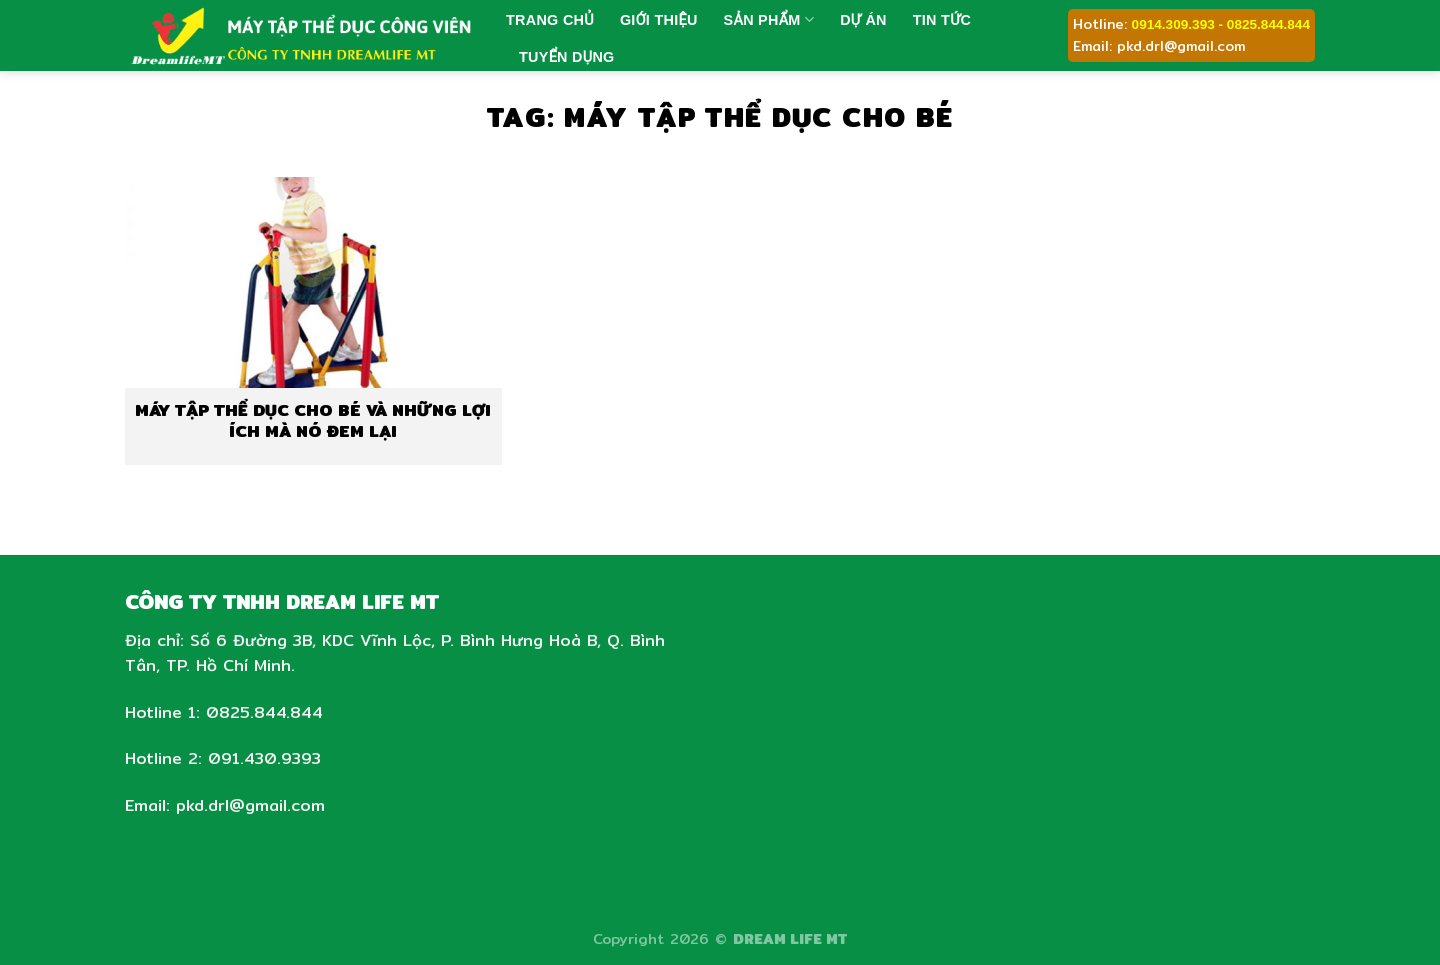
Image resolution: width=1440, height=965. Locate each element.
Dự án (863, 20)
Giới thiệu (659, 20)
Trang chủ (550, 20)
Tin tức (942, 20)
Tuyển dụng (567, 57)
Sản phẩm (769, 19)
